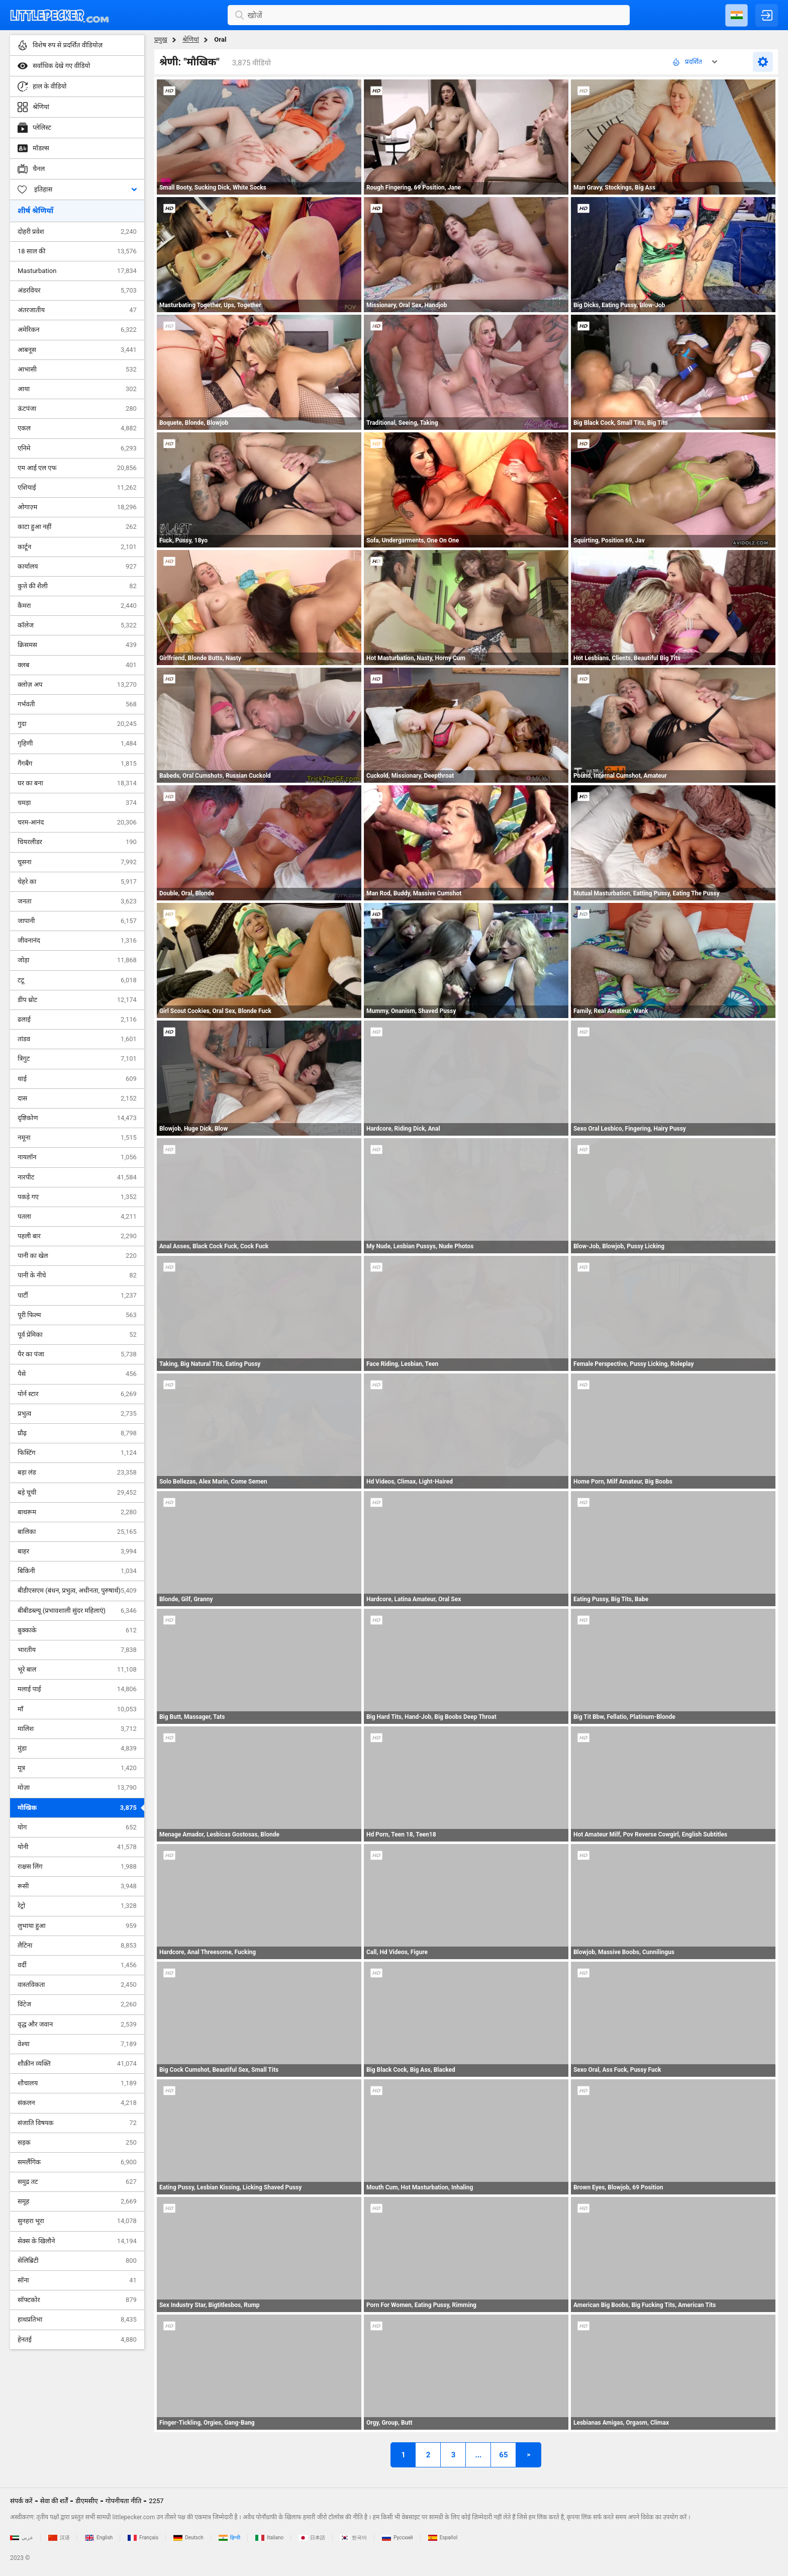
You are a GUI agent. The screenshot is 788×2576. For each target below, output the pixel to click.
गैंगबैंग (77, 763)
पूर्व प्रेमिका (77, 1334)
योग (77, 1827)
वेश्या (77, 2044)
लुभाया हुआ (77, 1925)
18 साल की (77, 251)
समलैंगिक (77, 2162)
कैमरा (77, 605)
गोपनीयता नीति (124, 2501)
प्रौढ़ (77, 1433)
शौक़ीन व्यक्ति (77, 2063)
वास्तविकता (77, 1984)
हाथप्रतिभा (77, 2319)
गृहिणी (77, 743)
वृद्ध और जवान (77, 2024)
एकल (77, 428)
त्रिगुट (77, 1058)
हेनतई (77, 2339)
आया (77, 389)
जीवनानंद (77, 940)
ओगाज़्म (77, 507)
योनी (77, 1847)
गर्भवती (77, 704)
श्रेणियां (190, 39)
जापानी (77, 921)
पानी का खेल (77, 1255)
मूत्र (77, 1768)
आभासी (77, 369)
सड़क (77, 2142)
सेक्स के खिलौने (77, 2241)
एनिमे (77, 448)
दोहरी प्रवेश (77, 231)
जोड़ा (77, 960)
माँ (77, 1709)
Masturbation (77, 270)
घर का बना (77, 783)
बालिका (77, 1531)
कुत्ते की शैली (77, 586)
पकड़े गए (77, 1197)
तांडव (77, 1039)
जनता (77, 901)
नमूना (77, 1137)
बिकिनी (77, 1571)
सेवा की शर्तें (54, 2501)
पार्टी (77, 1295)
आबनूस (77, 349)
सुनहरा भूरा (77, 2221)
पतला (77, 1216)
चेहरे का (77, 881)
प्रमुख (160, 39)
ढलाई (77, 1019)
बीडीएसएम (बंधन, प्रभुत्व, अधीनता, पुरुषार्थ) (77, 1590)
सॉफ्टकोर (77, 2300)
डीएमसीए (86, 2501)
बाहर (77, 1551)
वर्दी (77, 1965)
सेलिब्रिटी (77, 2260)
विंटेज (77, 2004)
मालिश (77, 1728)
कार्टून (77, 546)
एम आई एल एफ (77, 468)
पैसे (77, 1373)
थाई (77, 1078)
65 (503, 2454)
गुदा (77, 723)
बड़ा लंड (77, 1472)
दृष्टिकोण (77, 1118)
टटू (77, 980)
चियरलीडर (77, 842)
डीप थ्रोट (77, 999)
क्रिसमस (77, 645)
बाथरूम (77, 1512)
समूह (77, 2201)
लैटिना (77, 1945)
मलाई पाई (77, 1689)
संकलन (77, 2102)
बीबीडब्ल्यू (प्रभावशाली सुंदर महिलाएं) (77, 1610)
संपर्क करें (21, 2501)
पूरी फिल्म (77, 1315)
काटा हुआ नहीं (77, 526)
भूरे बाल (77, 1669)
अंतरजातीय (77, 310)
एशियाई (77, 487)
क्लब (77, 665)
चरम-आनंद (77, 822)
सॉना (77, 2280)
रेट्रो (77, 1905)
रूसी (77, 1886)
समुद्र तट (77, 2181)
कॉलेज (77, 625)
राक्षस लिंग (77, 1866)
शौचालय (77, 2083)
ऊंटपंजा (77, 408)
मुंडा (77, 1748)
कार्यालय (77, 566)
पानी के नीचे (77, 1275)
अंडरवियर (77, 290)
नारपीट (77, 1177)
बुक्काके (77, 1630)
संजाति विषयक (77, 2123)
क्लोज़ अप (77, 684)
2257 (156, 2501)
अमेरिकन (77, 329)
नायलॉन (77, 1157)
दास (77, 1098)
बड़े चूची (77, 1492)
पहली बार (77, 1236)
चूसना (77, 862)
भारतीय (77, 1649)
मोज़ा (77, 1787)
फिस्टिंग (77, 1452)
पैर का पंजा (77, 1354)
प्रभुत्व (77, 1413)
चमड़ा (77, 802)
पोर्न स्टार (77, 1394)
